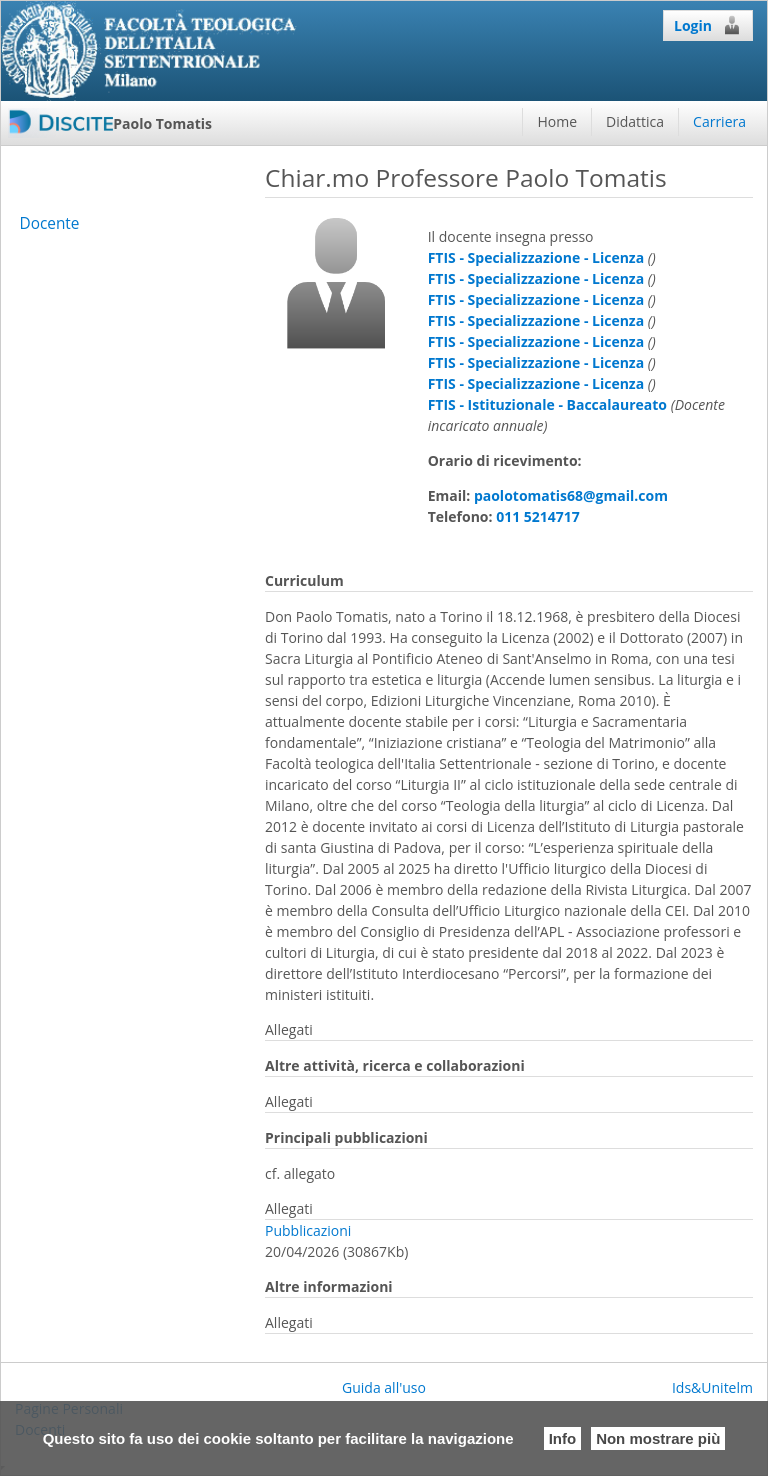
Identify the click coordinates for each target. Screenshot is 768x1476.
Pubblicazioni (308, 1230)
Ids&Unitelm (712, 1387)
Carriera (719, 121)
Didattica (635, 121)
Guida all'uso (384, 1387)
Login (708, 25)
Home (557, 121)
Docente (49, 223)
